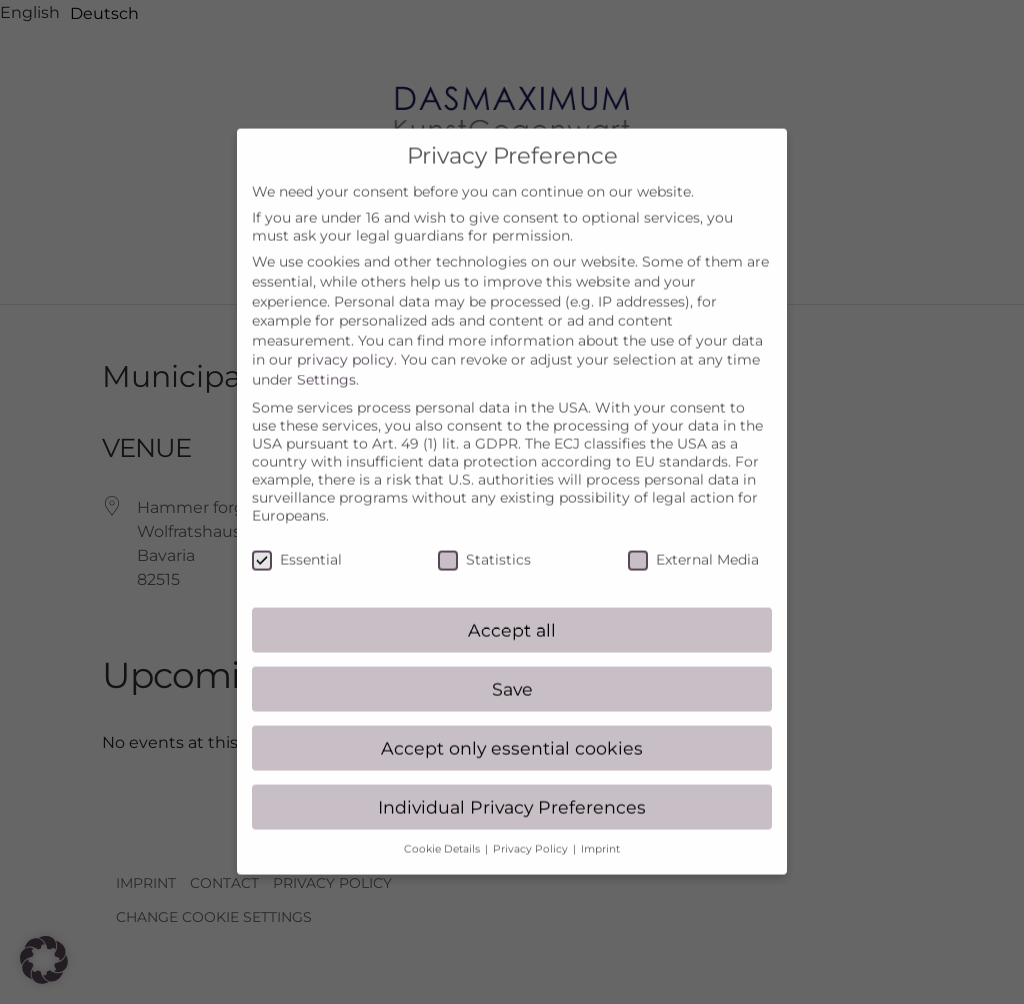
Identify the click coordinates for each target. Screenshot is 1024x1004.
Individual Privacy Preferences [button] (512, 788)
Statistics (484, 542)
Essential (297, 542)
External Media (693, 542)
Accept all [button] (512, 612)
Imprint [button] (600, 831)
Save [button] (512, 671)
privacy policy (345, 342)
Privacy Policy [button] (532, 831)
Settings (326, 362)
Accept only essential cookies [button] (512, 729)
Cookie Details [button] (443, 831)
